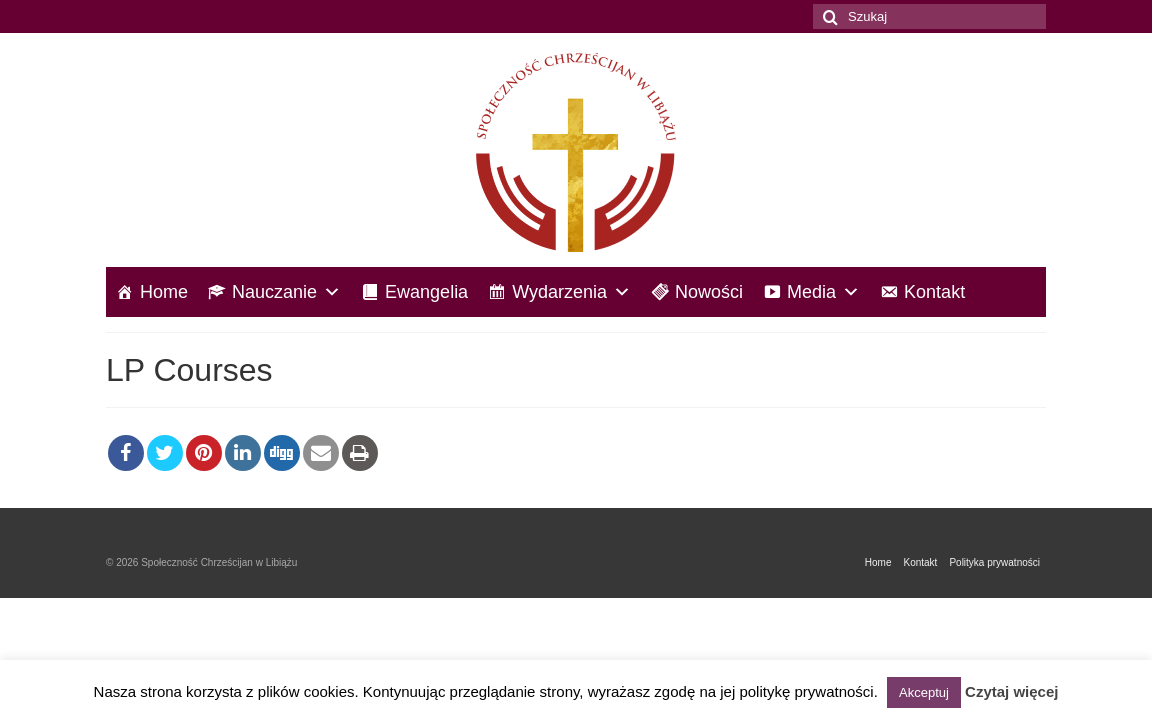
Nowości (709, 292)
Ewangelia (426, 292)
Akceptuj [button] (924, 692)
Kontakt (934, 292)
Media (823, 292)
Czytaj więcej (1011, 691)
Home (164, 292)
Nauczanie (286, 292)
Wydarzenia (571, 292)
